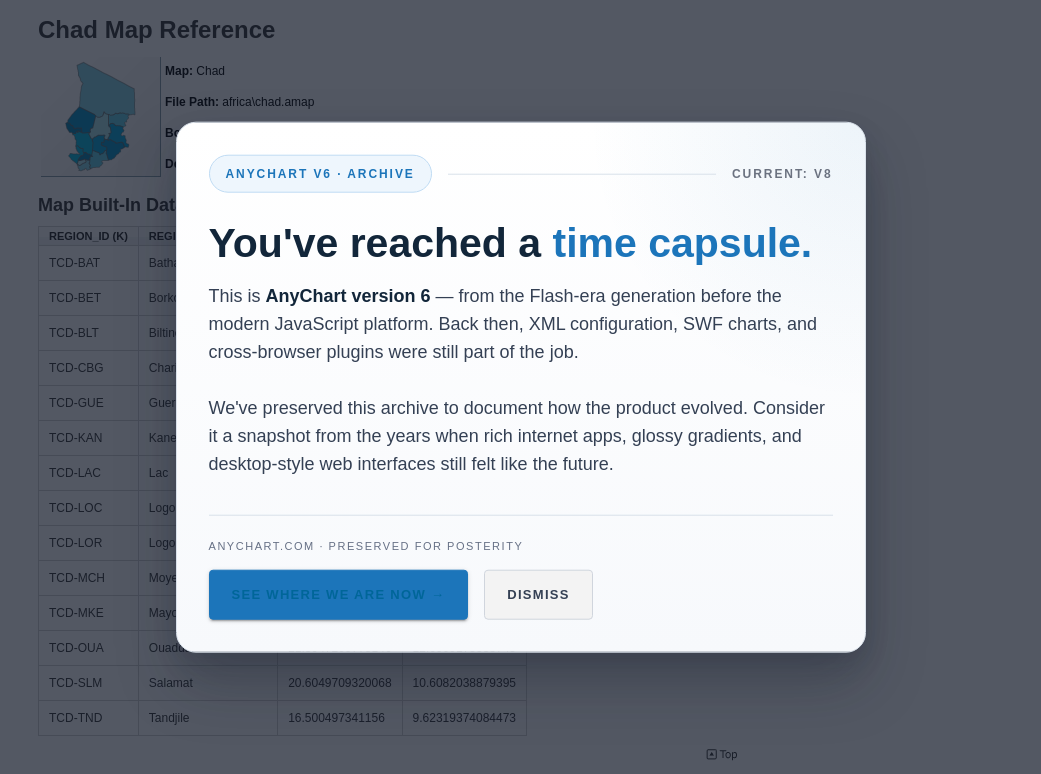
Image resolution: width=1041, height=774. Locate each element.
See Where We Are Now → (339, 594)
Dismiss (538, 594)
